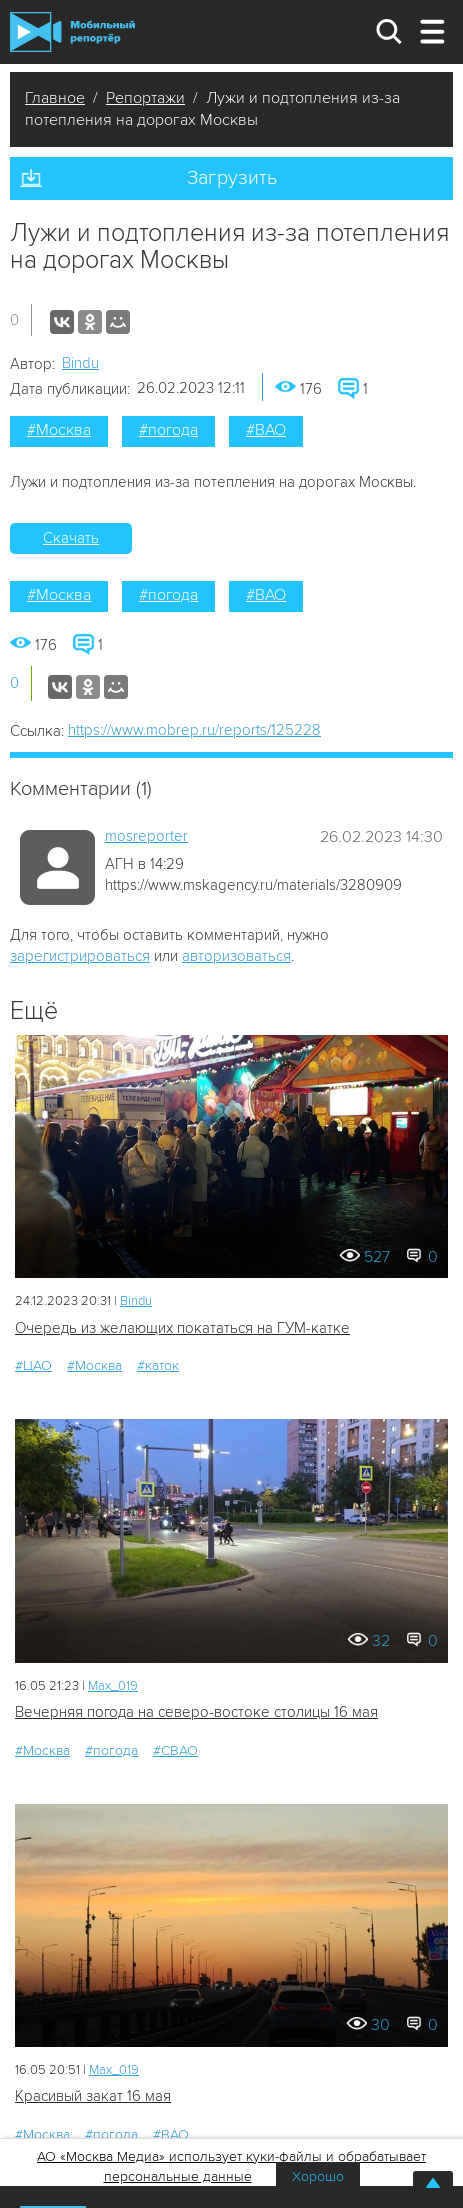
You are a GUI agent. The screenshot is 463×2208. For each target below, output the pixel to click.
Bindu (80, 363)
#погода (168, 430)
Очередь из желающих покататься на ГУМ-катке (182, 1328)
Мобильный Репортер (72, 32)
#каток (158, 1365)
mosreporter (146, 836)
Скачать (71, 538)
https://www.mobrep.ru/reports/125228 (194, 730)
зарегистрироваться (80, 956)
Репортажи (145, 98)
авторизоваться (236, 956)
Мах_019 (113, 1686)
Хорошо (318, 2176)
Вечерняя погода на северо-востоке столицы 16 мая (196, 1712)
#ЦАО (33, 1365)
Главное (55, 98)
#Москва (59, 430)
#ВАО (266, 430)
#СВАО (175, 1750)
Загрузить (232, 178)
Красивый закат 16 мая (93, 2096)
